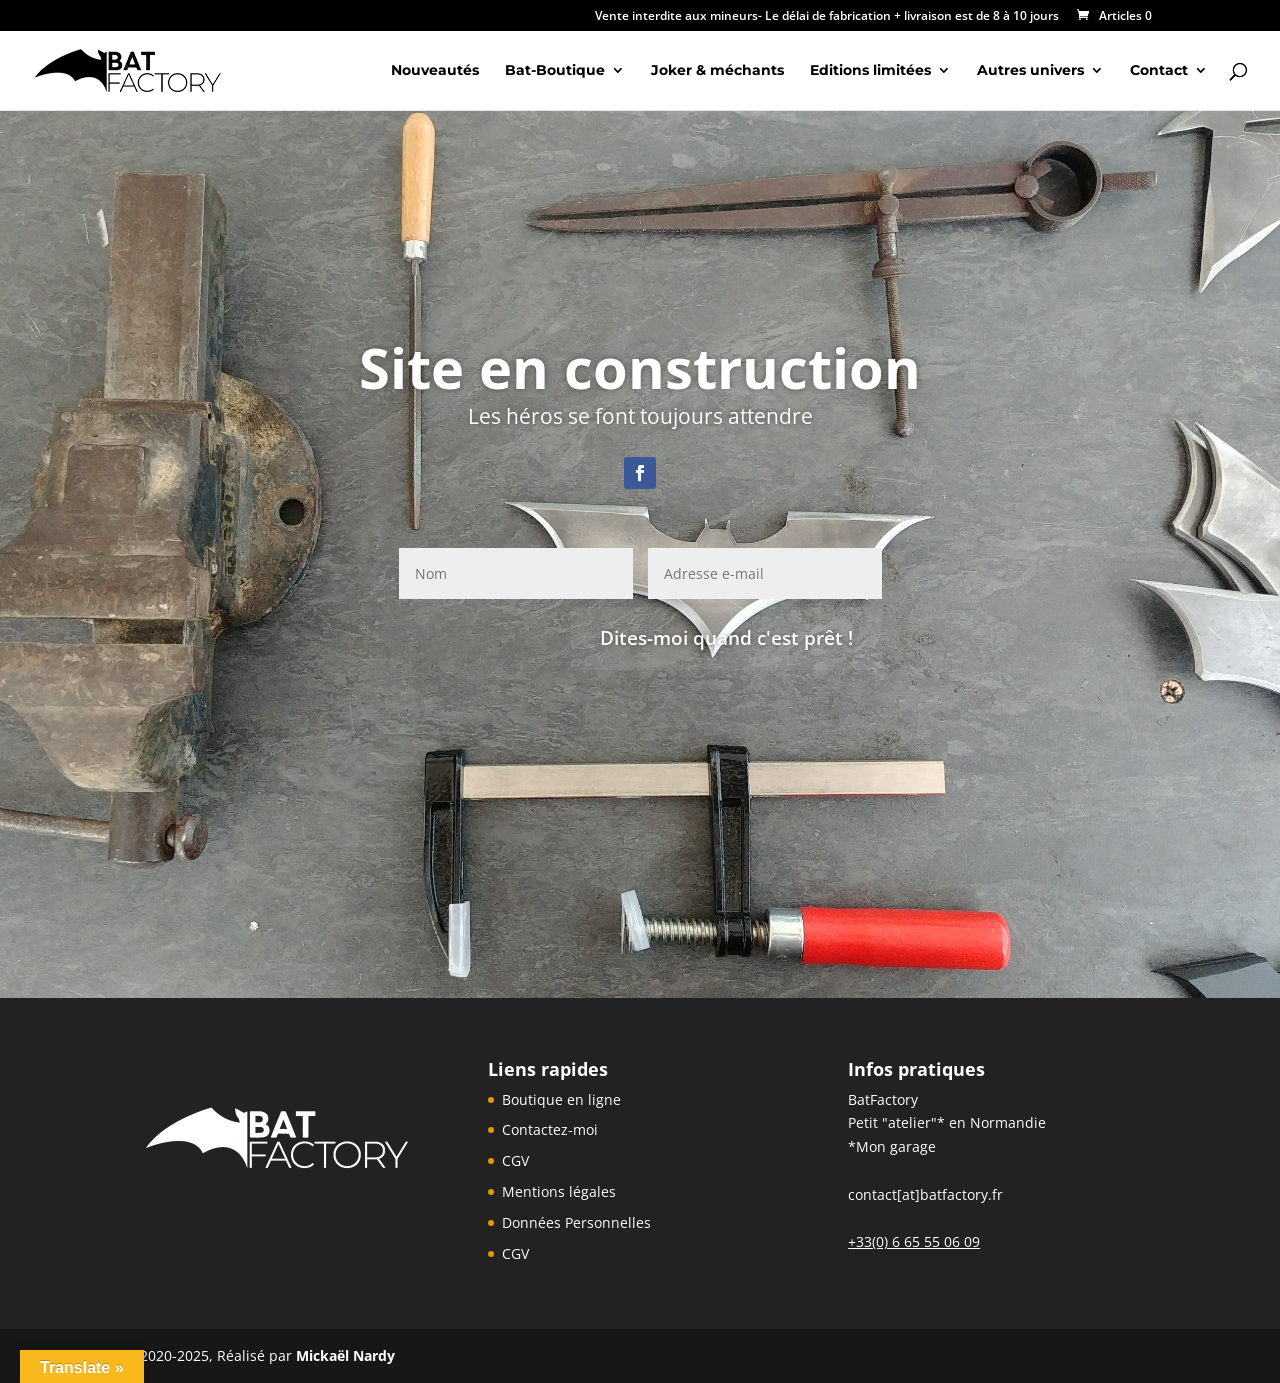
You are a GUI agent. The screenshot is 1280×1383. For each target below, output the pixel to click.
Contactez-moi (550, 1129)
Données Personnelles (576, 1222)
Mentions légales (559, 1191)
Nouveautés (435, 71)
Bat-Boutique (555, 71)
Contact (1159, 71)
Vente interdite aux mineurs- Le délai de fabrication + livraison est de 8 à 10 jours (827, 17)
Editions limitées (870, 71)
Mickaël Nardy (345, 1355)
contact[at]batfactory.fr (925, 1194)
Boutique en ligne (561, 1099)
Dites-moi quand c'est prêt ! (726, 638)
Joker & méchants (717, 71)
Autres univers (1030, 71)
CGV (515, 1160)
